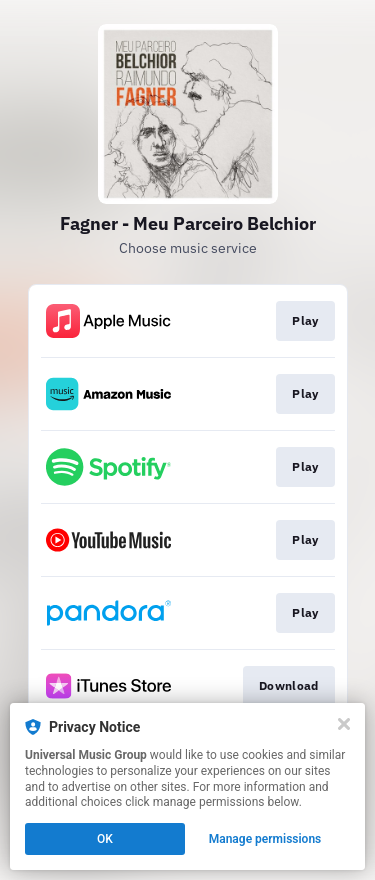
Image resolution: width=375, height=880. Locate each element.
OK (105, 839)
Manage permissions (265, 839)
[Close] (344, 724)
